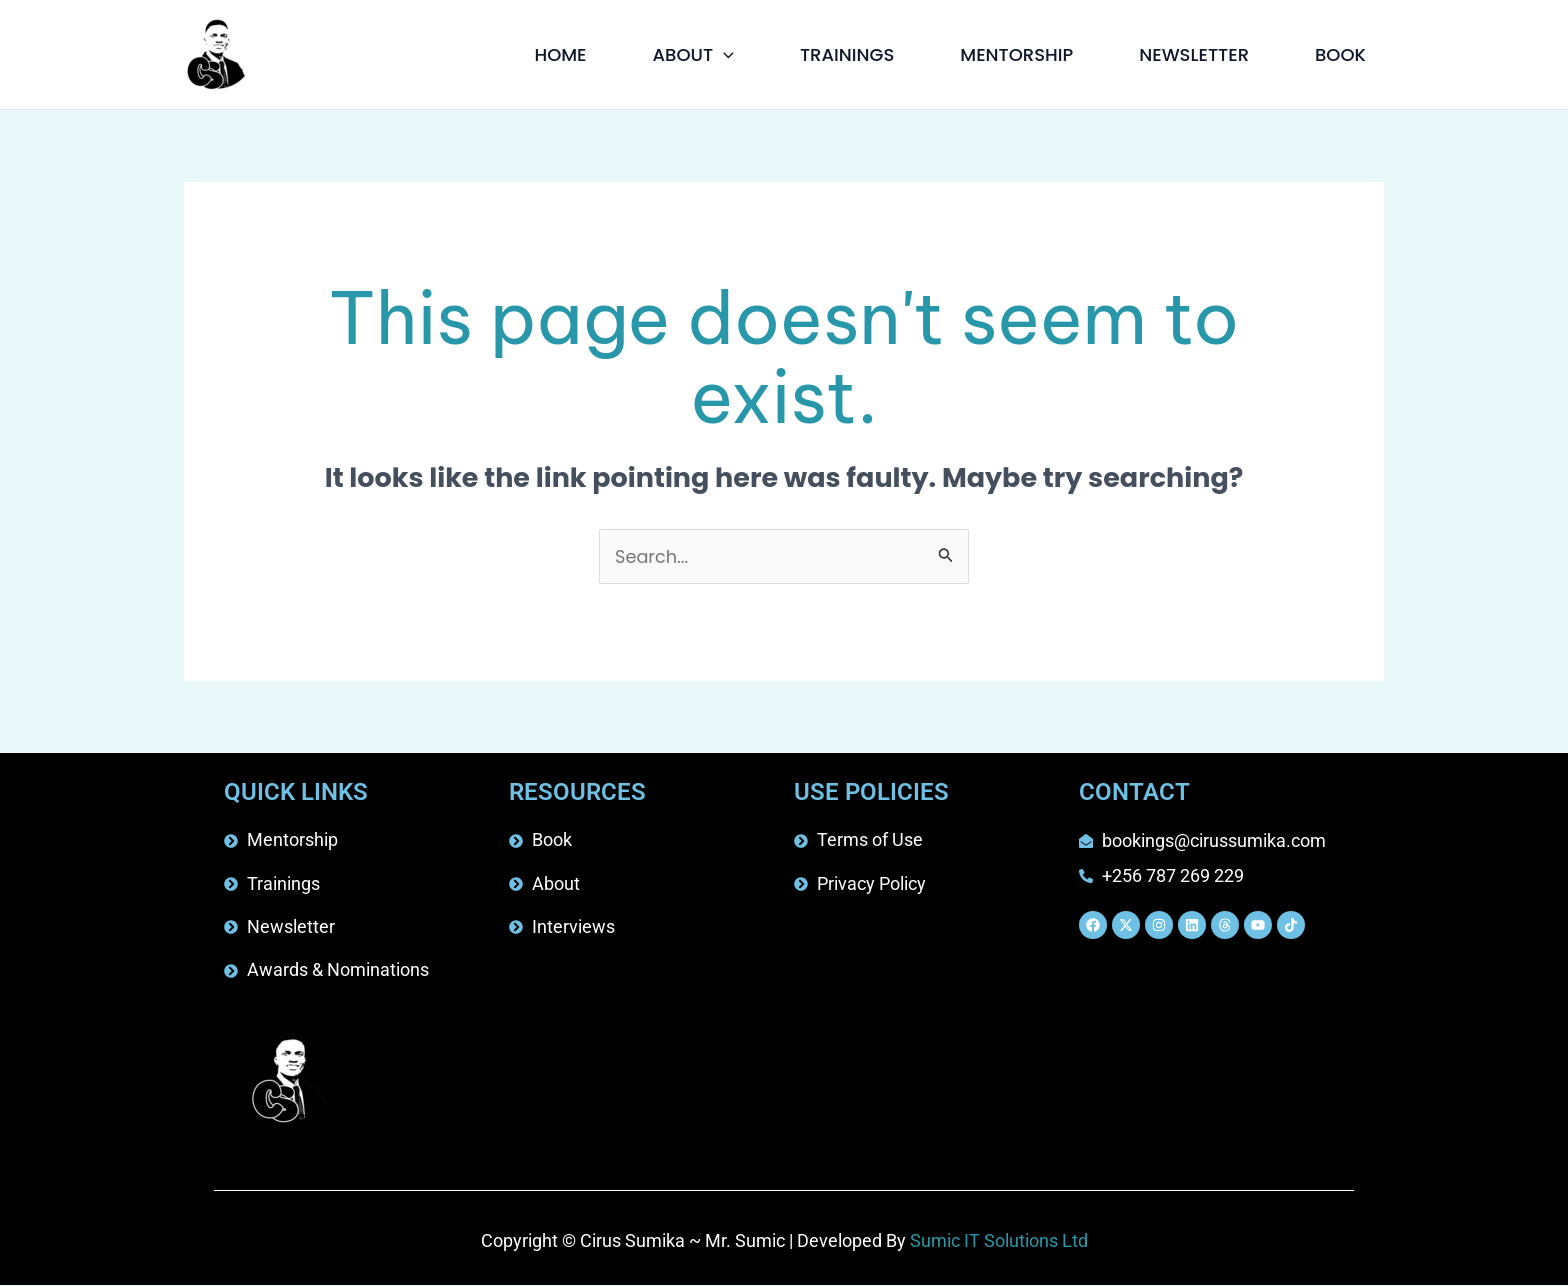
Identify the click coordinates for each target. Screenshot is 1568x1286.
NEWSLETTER (1194, 54)
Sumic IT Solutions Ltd (999, 1243)
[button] (723, 55)
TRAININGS (847, 54)
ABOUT (693, 55)
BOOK (1340, 54)
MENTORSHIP (1016, 54)
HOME (560, 54)
